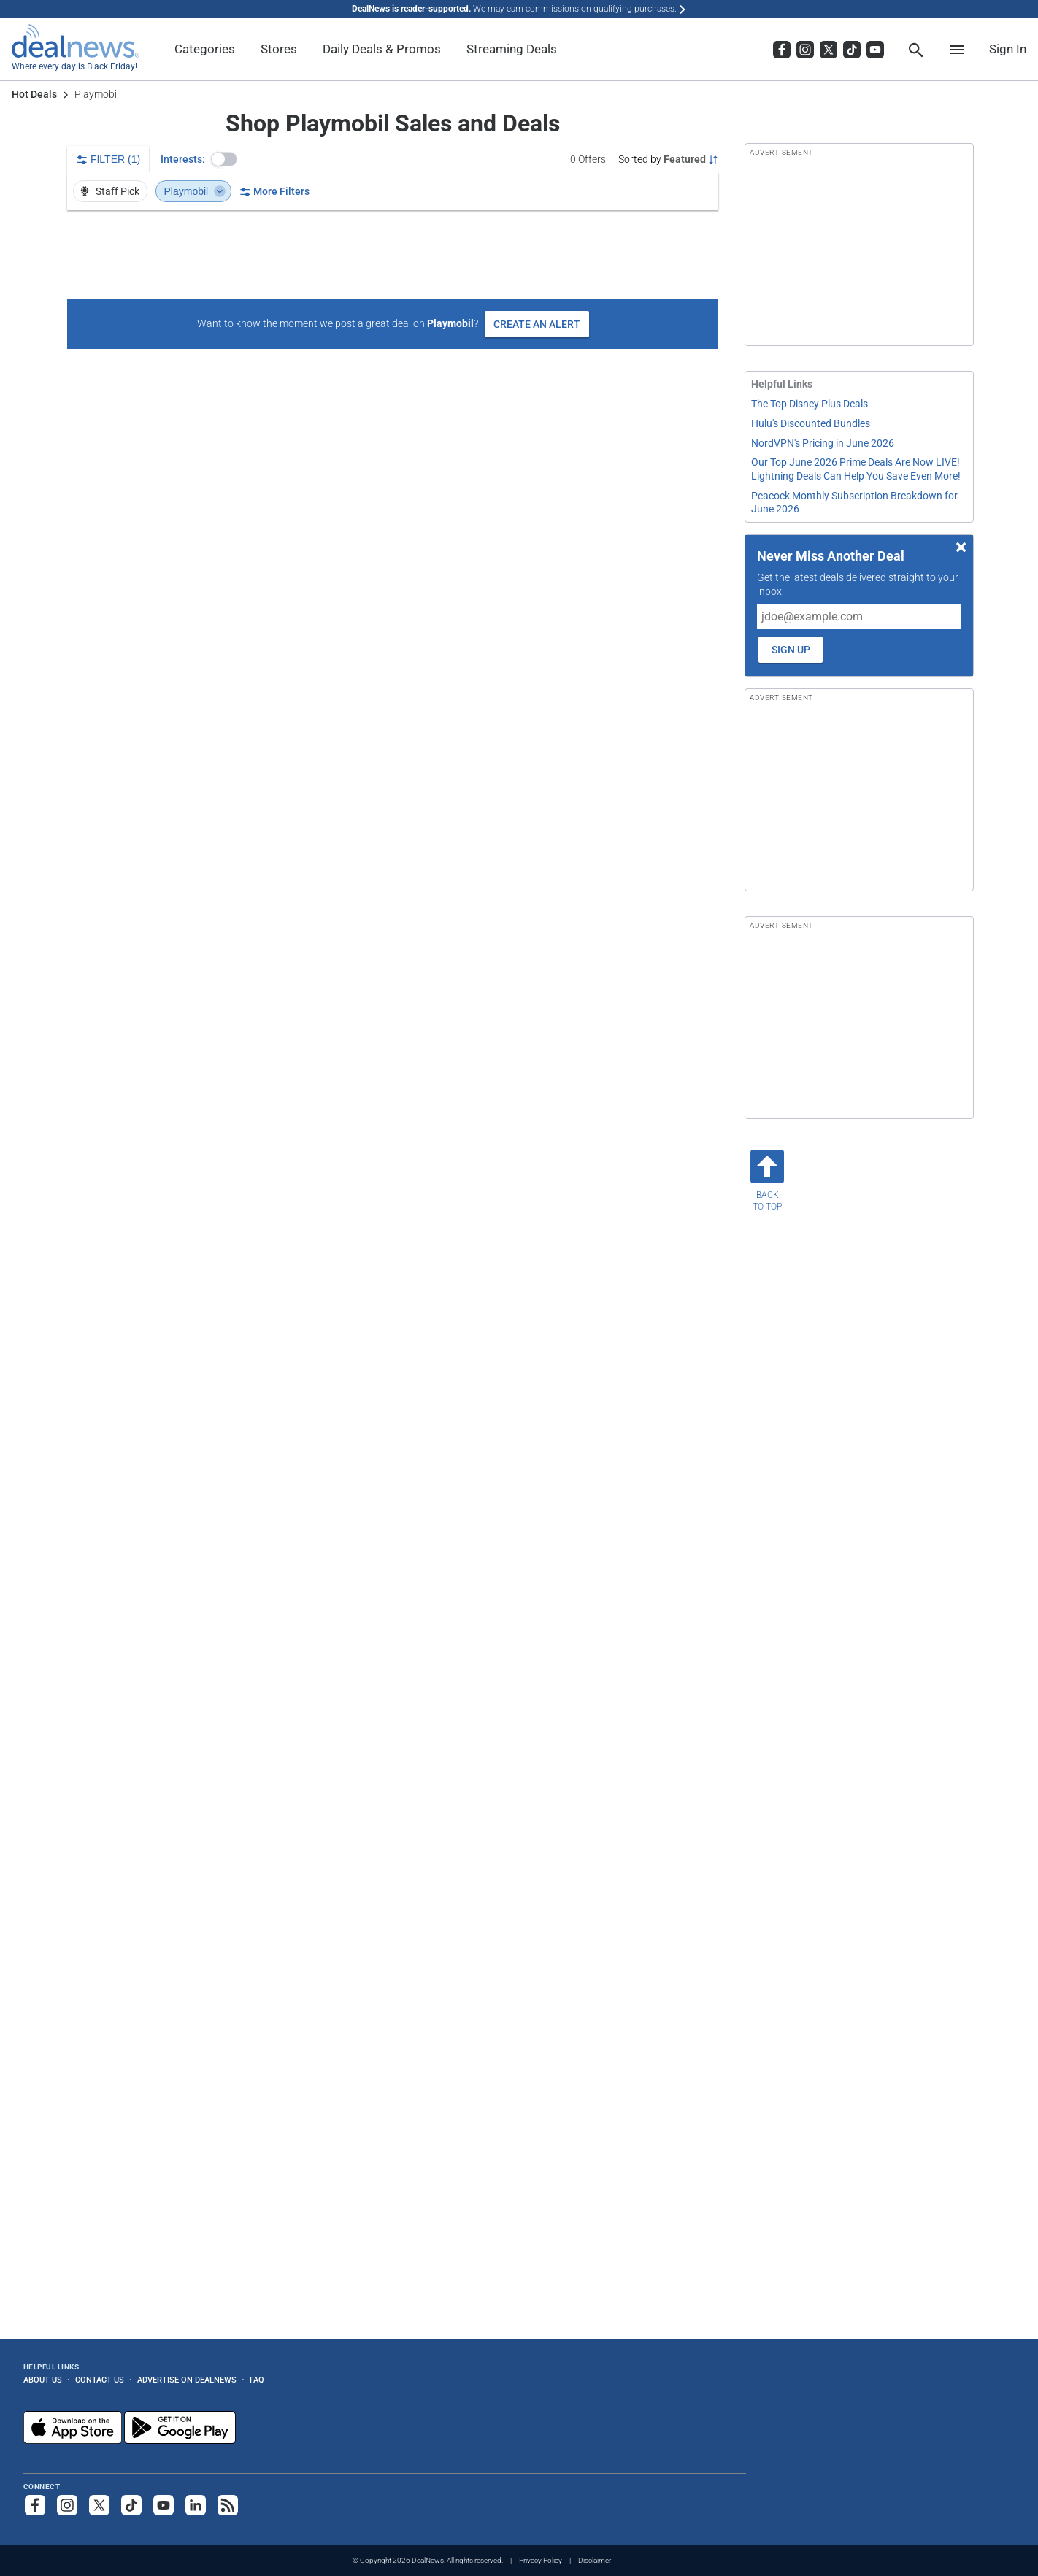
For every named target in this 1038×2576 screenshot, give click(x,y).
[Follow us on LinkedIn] (195, 2505)
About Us (42, 2380)
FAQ (257, 2380)
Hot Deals (34, 94)
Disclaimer (594, 2560)
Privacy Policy (540, 2560)
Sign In (1007, 49)
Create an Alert (536, 324)
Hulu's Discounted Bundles (810, 423)
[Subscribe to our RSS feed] (227, 2505)
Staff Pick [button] (109, 191)
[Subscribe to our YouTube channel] (163, 2505)
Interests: (183, 159)
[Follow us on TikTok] (131, 2505)
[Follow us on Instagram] (67, 2505)
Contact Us (99, 2380)
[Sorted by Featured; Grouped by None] (668, 159)
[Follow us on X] (99, 2505)
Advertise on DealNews (187, 2380)
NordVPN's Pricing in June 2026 (822, 443)
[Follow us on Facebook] (35, 2505)
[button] (224, 159)
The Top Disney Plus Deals (809, 404)
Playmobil (195, 191)
